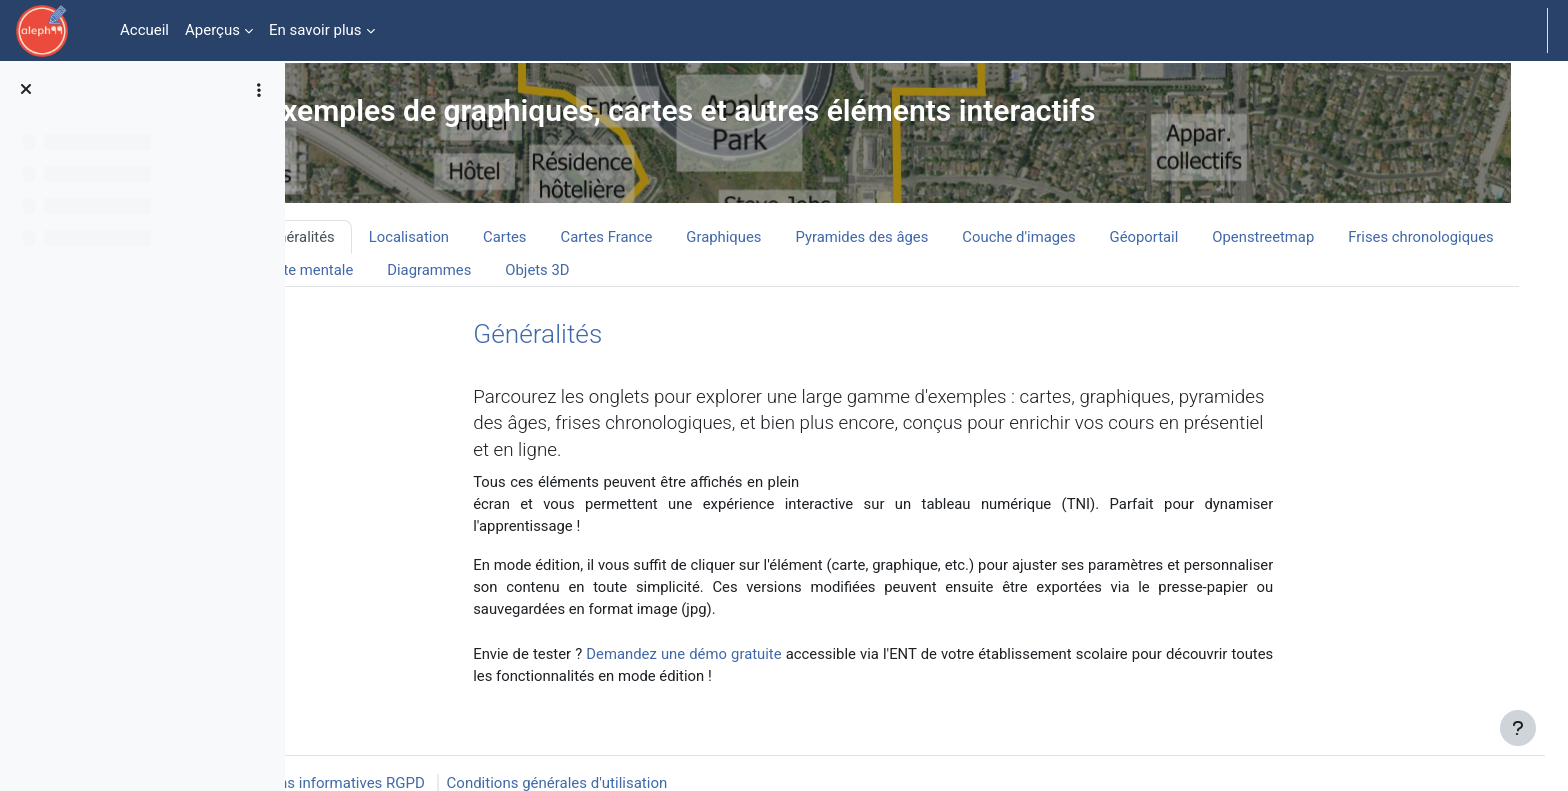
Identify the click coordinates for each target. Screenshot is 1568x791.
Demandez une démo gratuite (736, 656)
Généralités (575, 334)
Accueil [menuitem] (144, 30)
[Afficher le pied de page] (1518, 741)
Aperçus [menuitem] (212, 30)
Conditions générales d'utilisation (557, 763)
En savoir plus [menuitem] (315, 30)
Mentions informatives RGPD (329, 763)
